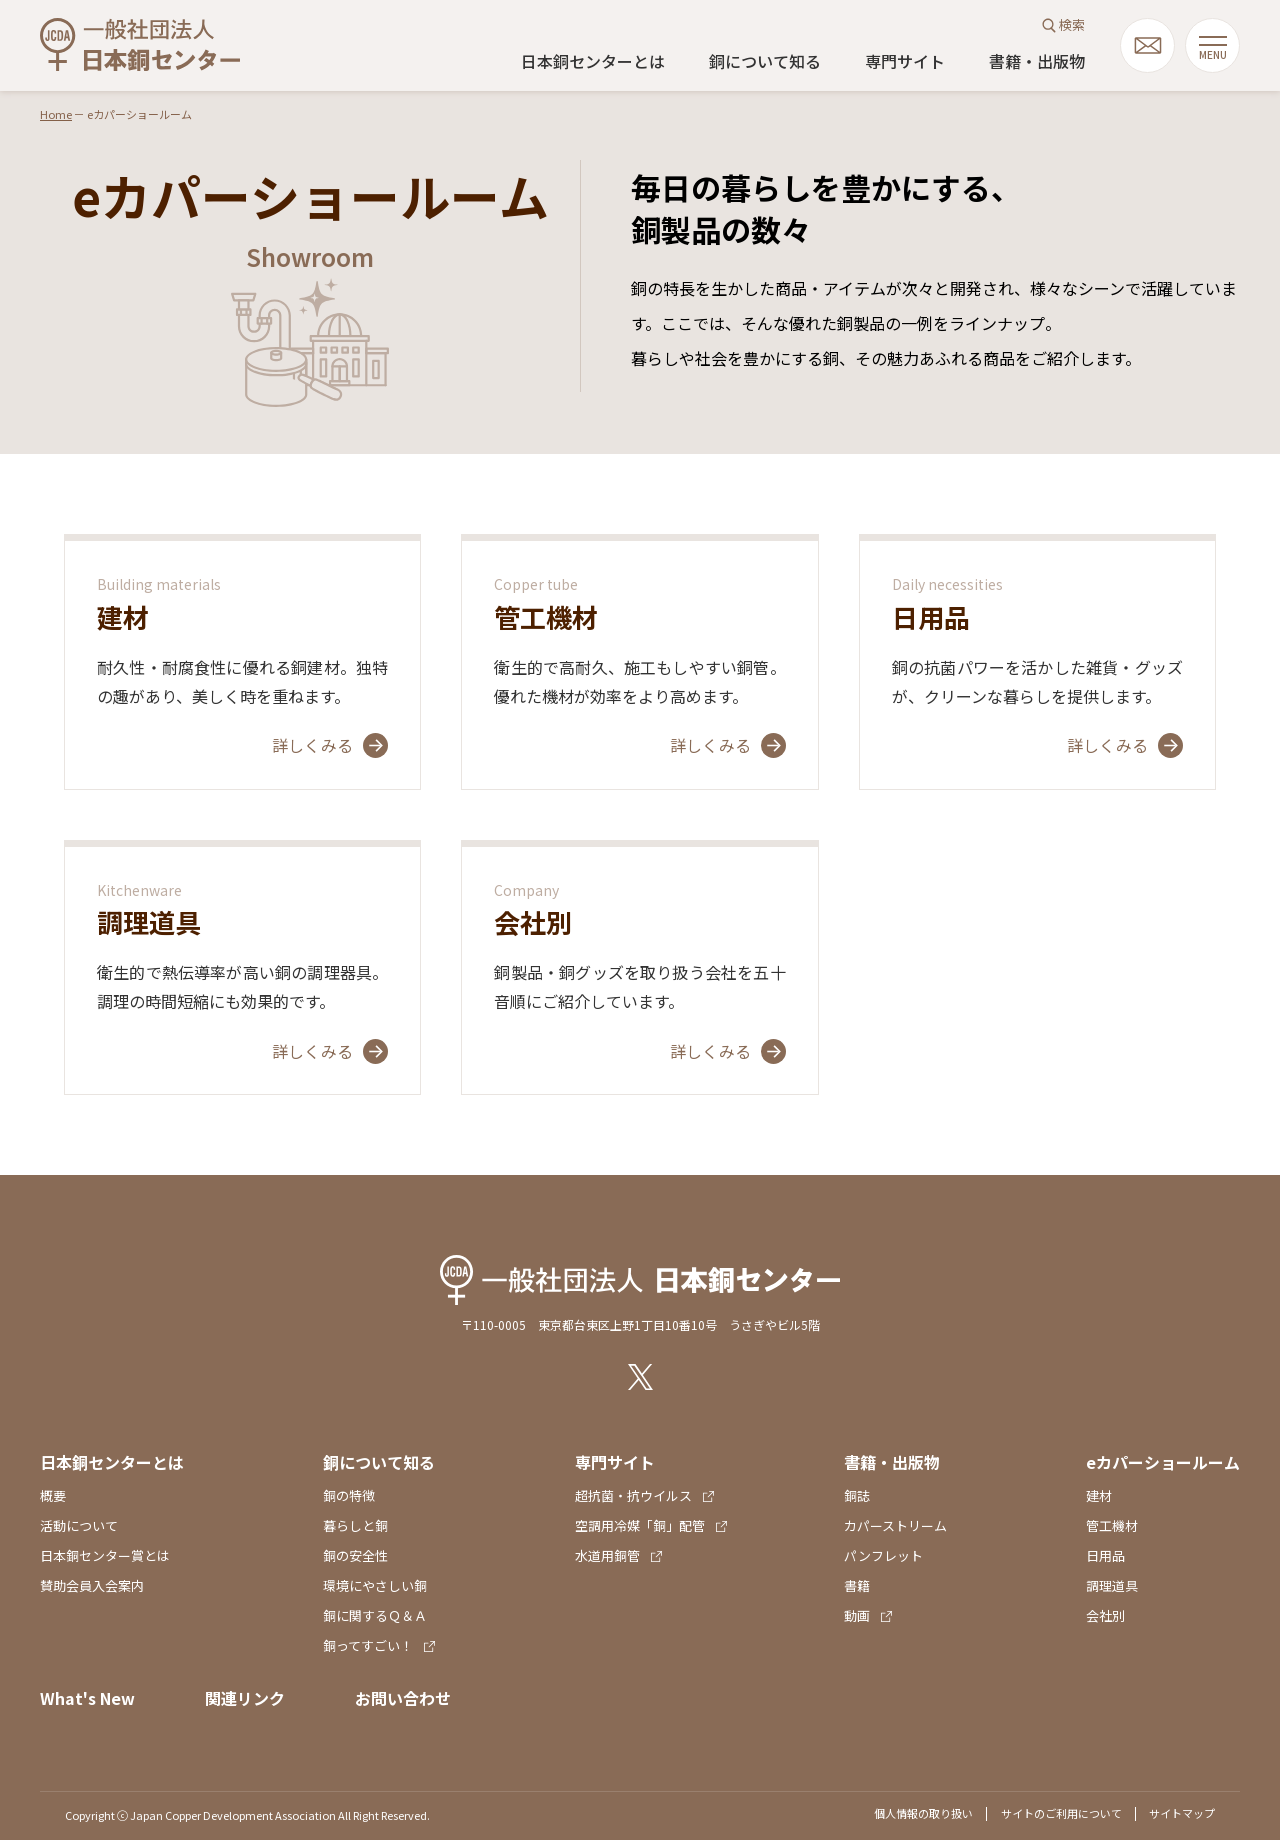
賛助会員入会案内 (92, 1585)
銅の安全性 (355, 1555)
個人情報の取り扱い (923, 1813)
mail (1147, 45)
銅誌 (857, 1495)
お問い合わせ (403, 1698)
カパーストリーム (895, 1525)
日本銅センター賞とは (105, 1555)
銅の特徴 (349, 1495)
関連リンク (245, 1698)
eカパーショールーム (1163, 1462)
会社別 (1105, 1615)
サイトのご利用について (1061, 1813)
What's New (87, 1698)
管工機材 (1112, 1525)
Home (56, 114)
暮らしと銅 (355, 1525)
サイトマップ (1182, 1813)
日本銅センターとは (593, 61)
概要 (53, 1495)
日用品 (1105, 1555)
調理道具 (1112, 1585)
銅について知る (765, 61)
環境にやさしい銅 (375, 1585)
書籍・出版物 (1037, 61)
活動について (79, 1525)
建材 (1099, 1495)
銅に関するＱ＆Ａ (375, 1615)
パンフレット (883, 1555)
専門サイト (905, 61)
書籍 (857, 1585)
